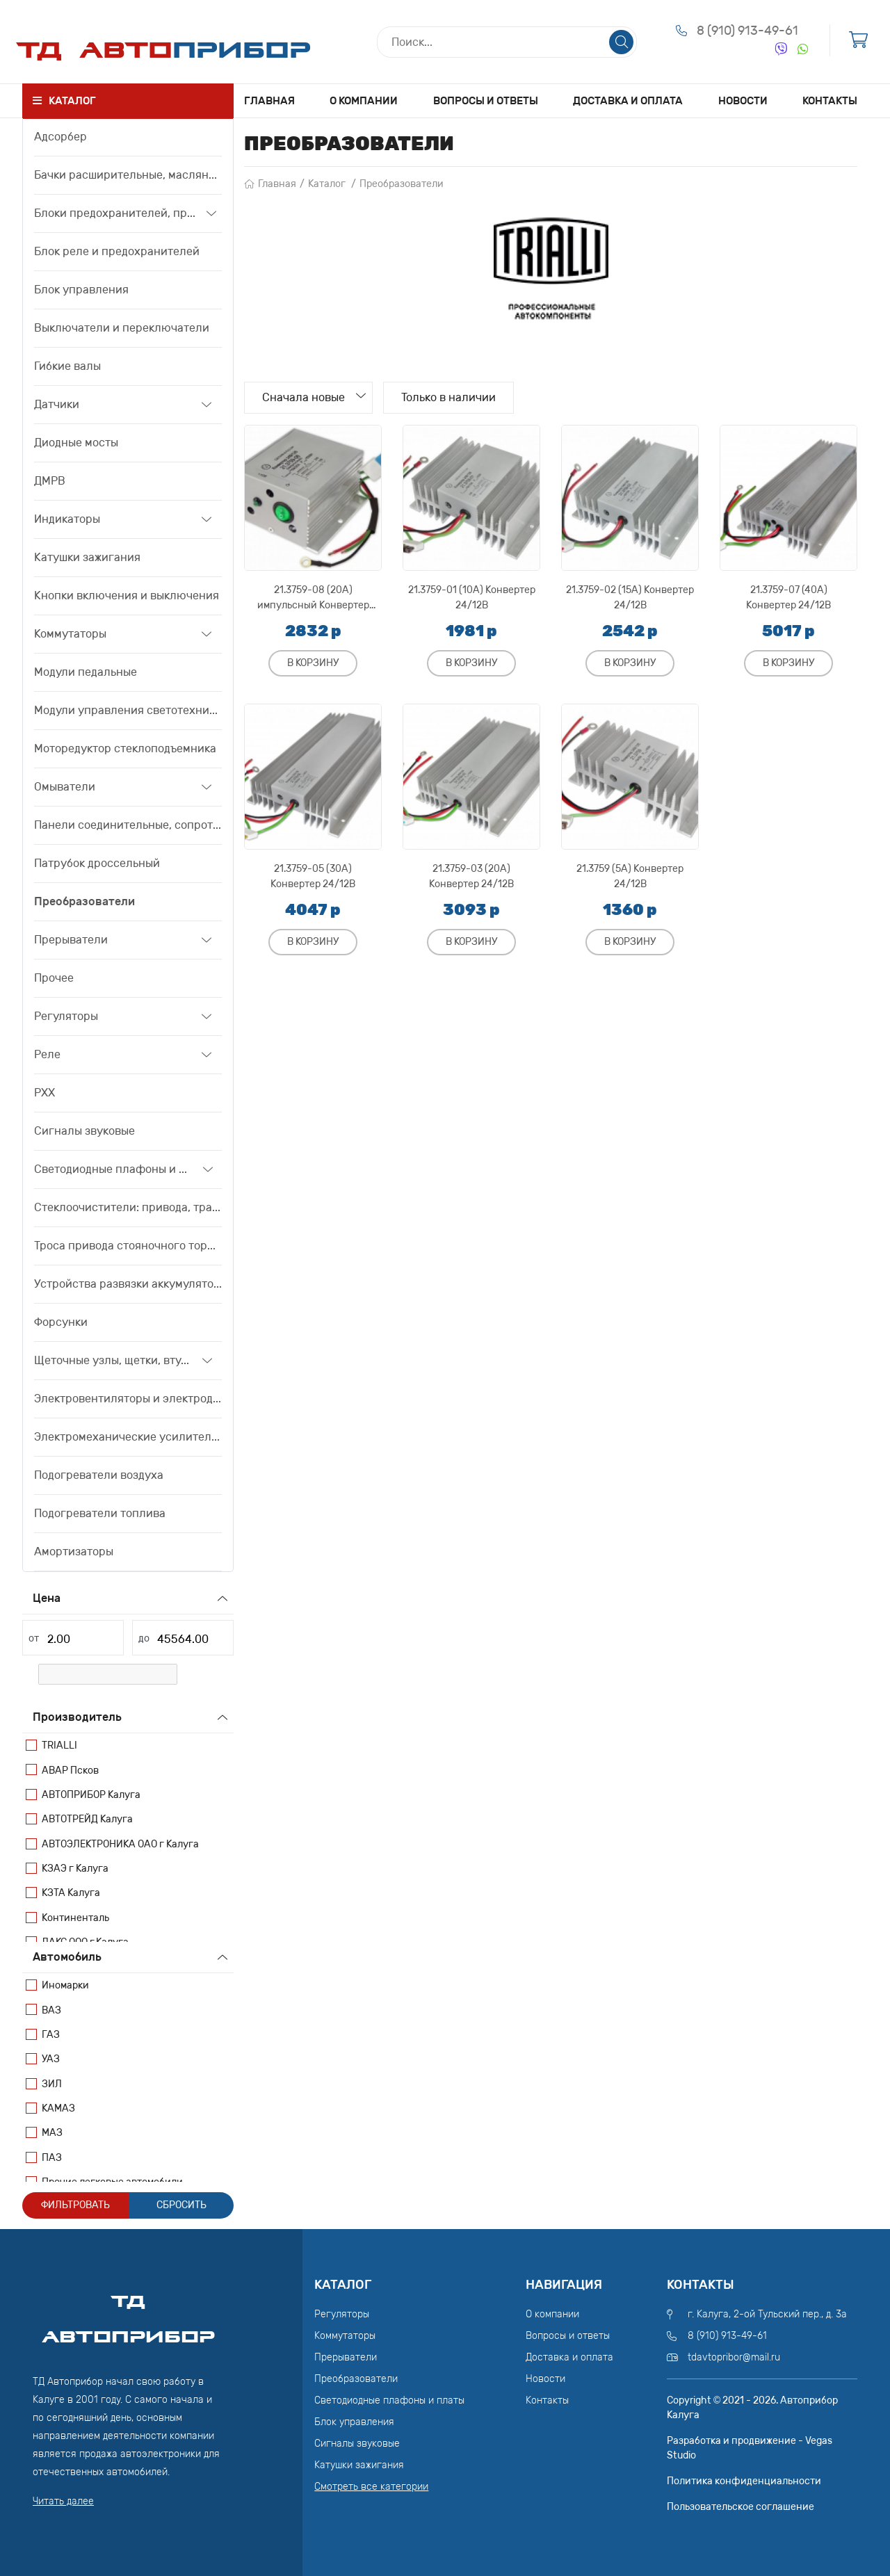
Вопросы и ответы (485, 101)
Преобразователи (84, 901)
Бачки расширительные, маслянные (128, 174)
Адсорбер (60, 136)
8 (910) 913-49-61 (747, 31)
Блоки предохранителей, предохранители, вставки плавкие (115, 213)
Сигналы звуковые (84, 1130)
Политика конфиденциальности (744, 2481)
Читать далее (63, 2501)
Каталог (327, 184)
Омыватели (64, 786)
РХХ (44, 1092)
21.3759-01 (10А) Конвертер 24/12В (471, 597)
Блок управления (81, 289)
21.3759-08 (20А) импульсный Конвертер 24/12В (313, 597)
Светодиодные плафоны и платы (113, 1169)
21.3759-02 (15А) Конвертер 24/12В (630, 597)
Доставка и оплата (628, 101)
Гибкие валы (67, 366)
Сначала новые (303, 397)
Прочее (54, 978)
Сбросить (181, 2205)
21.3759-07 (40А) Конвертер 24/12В (788, 597)
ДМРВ (49, 480)
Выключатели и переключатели (121, 327)
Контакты (829, 101)
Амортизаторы (73, 1551)
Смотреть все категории (371, 2487)
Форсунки (61, 1322)
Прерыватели (71, 939)
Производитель (77, 1717)
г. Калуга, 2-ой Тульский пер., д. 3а (767, 2314)
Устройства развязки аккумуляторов (128, 1283)
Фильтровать (75, 2205)
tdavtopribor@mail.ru (734, 2357)
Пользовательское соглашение (740, 2507)
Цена (46, 1598)
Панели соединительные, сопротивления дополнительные (128, 825)
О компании (364, 101)
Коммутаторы (70, 633)
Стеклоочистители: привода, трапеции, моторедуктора (128, 1207)
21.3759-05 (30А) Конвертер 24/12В (312, 876)
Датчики (56, 404)
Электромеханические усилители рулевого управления (128, 1436)
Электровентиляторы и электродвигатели (128, 1398)
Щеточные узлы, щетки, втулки (113, 1360)
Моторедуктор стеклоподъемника (125, 748)
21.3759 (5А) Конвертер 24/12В (629, 876)
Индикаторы (67, 519)
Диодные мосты (76, 442)
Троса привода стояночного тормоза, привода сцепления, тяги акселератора (128, 1245)
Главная (269, 101)
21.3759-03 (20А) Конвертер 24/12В (471, 876)
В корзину (313, 663)
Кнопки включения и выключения (126, 595)
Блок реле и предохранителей (117, 251)
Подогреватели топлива (99, 1513)
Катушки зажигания (87, 557)
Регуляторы (66, 1016)
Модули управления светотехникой (128, 710)
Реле (47, 1054)
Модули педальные (85, 672)
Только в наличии (449, 397)
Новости (743, 101)
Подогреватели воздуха (98, 1475)
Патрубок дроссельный (97, 863)
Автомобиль (67, 1956)
